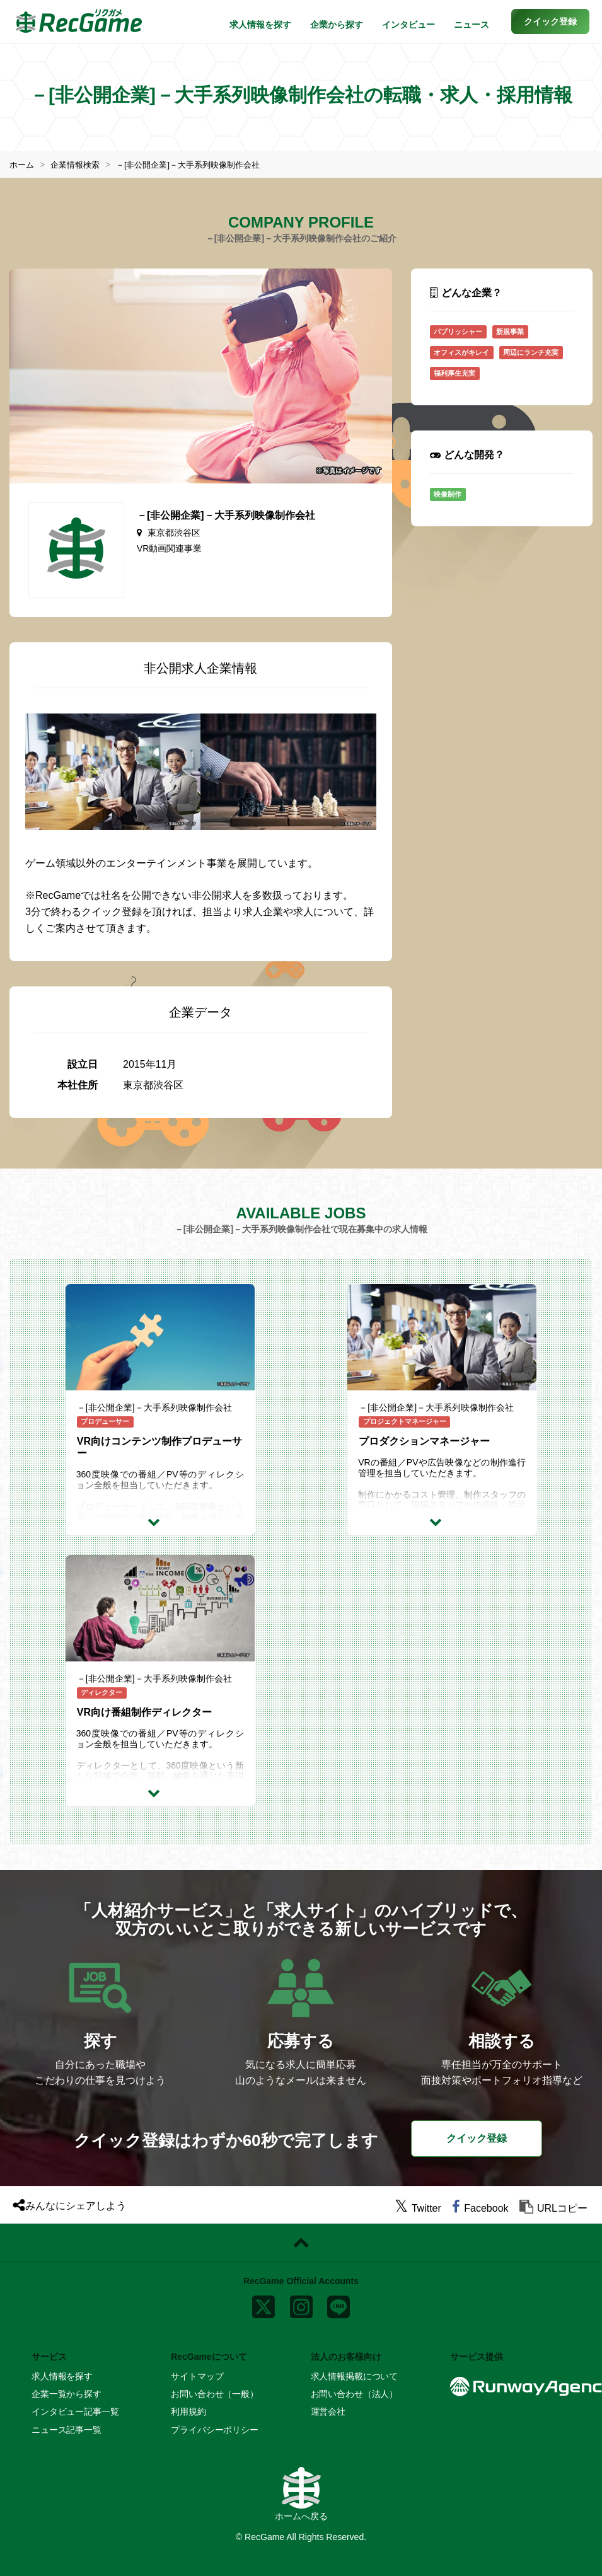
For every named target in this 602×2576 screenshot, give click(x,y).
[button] (550, 21)
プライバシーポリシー (214, 2430)
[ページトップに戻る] (301, 2242)
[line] (338, 2304)
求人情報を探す (260, 25)
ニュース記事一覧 (66, 2430)
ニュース (471, 25)
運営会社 (328, 2411)
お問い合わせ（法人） (354, 2394)
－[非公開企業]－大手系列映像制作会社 (199, 164)
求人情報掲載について (354, 2376)
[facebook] (480, 2208)
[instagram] (301, 2304)
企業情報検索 (78, 164)
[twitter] (418, 2208)
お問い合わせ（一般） (214, 2394)
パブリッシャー (458, 331)
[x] (263, 2304)
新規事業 (510, 331)
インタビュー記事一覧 (75, 2411)
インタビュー (408, 25)
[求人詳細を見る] (160, 1521)
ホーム (22, 164)
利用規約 (188, 2411)
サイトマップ (197, 2376)
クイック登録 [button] (476, 2138)
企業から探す (336, 25)
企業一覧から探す (66, 2394)
